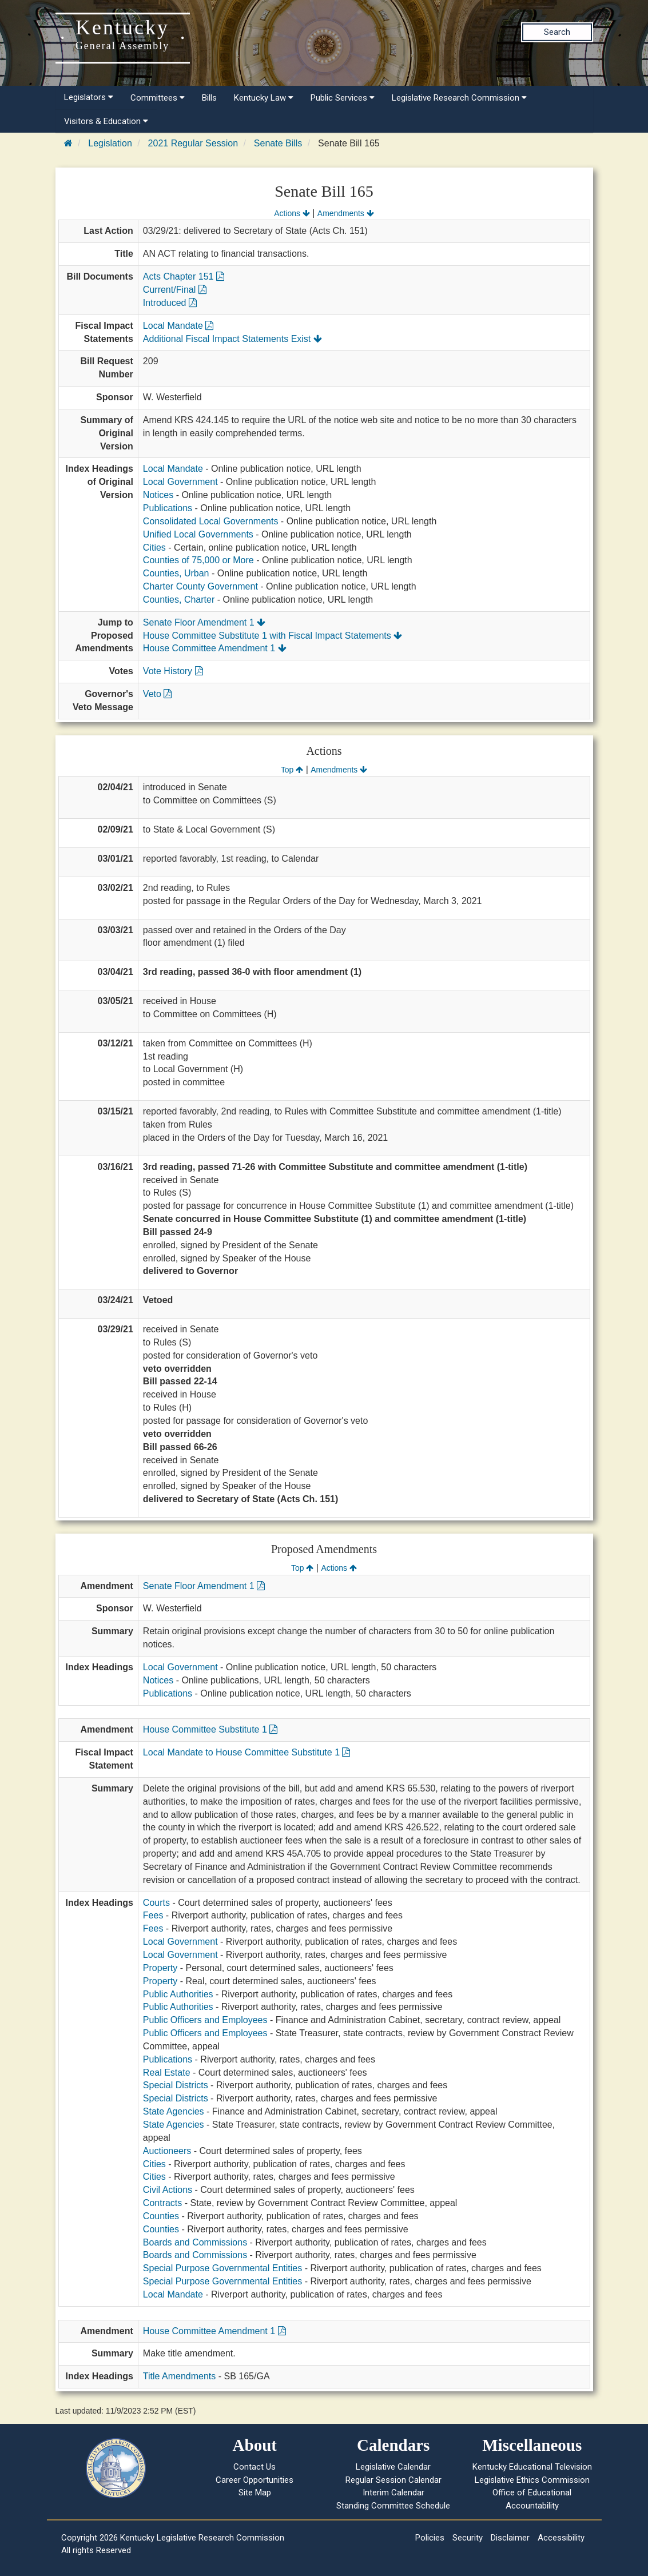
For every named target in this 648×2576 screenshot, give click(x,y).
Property (160, 1968)
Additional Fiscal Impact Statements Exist (232, 339)
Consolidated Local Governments (211, 521)
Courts (156, 1903)
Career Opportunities (254, 2480)
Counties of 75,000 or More (198, 560)
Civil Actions (167, 2190)
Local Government (180, 482)
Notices (158, 495)
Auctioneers (167, 2151)
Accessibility (561, 2538)
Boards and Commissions (195, 2242)
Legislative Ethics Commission (532, 2480)
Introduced (170, 303)
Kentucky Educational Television (532, 2467)
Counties (161, 2216)
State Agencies (173, 2111)
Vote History (173, 671)
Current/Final (174, 289)
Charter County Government (200, 586)
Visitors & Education (106, 121)
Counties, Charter (178, 599)
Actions (291, 213)
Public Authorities (178, 1994)
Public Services (343, 98)
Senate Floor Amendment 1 (204, 622)
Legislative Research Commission (459, 98)
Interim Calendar (393, 2492)
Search (557, 32)
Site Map (254, 2492)
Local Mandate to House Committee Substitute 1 (247, 1752)
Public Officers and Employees (205, 2020)
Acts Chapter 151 (183, 276)
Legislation (110, 143)
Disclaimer (510, 2538)
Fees (153, 1915)
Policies (429, 2538)
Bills (209, 98)
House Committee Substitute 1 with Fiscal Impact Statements (272, 635)
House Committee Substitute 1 (210, 1729)
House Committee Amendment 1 (215, 648)
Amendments (345, 213)
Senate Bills (278, 143)
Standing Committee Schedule (393, 2506)
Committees (157, 98)
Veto (157, 694)
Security (467, 2538)
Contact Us (254, 2467)
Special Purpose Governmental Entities (222, 2268)
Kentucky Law (263, 98)
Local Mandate (178, 326)
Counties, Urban (176, 573)
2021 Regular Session (193, 143)
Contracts (162, 2203)
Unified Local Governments (198, 534)
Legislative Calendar (393, 2467)
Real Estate (166, 2072)
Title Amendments (179, 2376)
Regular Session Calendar (393, 2480)
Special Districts (175, 2085)
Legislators (88, 97)
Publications (167, 508)
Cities (154, 547)
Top (292, 769)
